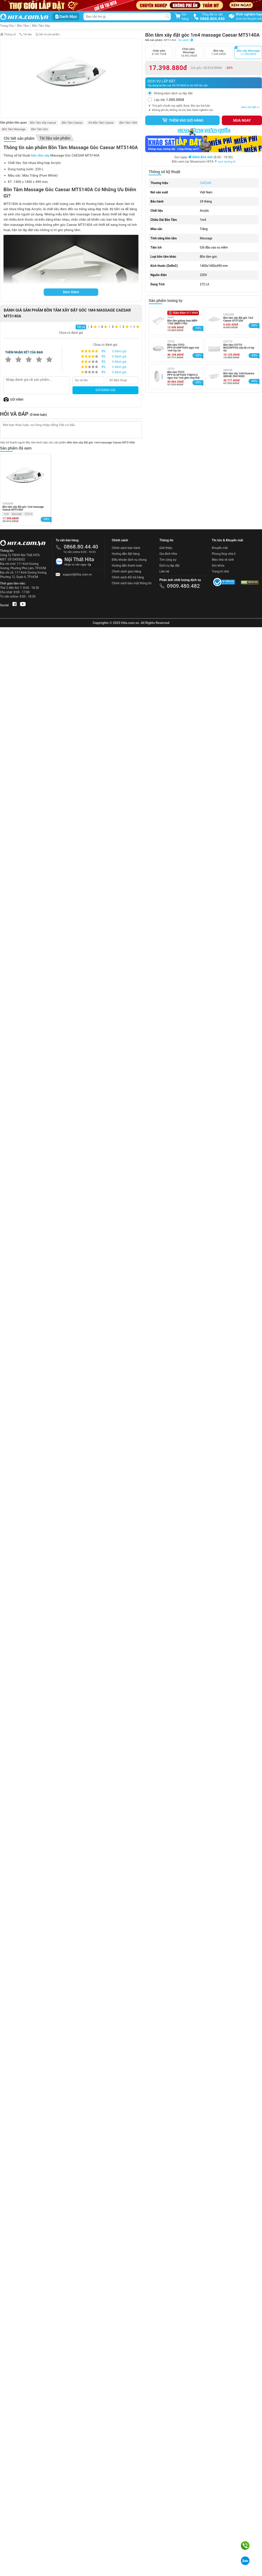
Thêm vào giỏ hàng (182, 120)
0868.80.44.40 (81, 547)
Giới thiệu (165, 548)
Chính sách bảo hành (126, 548)
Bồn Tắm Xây (41, 25)
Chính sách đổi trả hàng (128, 577)
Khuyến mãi (220, 548)
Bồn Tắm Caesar (72, 122)
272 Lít (28, 514)
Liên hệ (164, 571)
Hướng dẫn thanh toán (127, 565)
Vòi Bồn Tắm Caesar (101, 122)
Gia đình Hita (168, 553)
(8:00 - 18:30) (211, 157)
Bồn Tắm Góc (39, 129)
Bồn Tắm (23, 25)
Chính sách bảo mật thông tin (132, 583)
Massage (17, 514)
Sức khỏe (218, 565)
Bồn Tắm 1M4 (128, 122)
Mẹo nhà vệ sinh (223, 559)
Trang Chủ (7, 25)
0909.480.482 (183, 586)
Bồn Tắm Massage (14, 129)
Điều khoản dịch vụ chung (129, 559)
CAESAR (205, 183)
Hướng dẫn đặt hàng (126, 553)
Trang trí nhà (220, 571)
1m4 (6, 514)
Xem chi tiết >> (250, 107)
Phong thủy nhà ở (223, 553)
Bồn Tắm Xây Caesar (43, 122)
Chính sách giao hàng (126, 571)
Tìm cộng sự (167, 559)
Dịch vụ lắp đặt (169, 565)
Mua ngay (242, 120)
